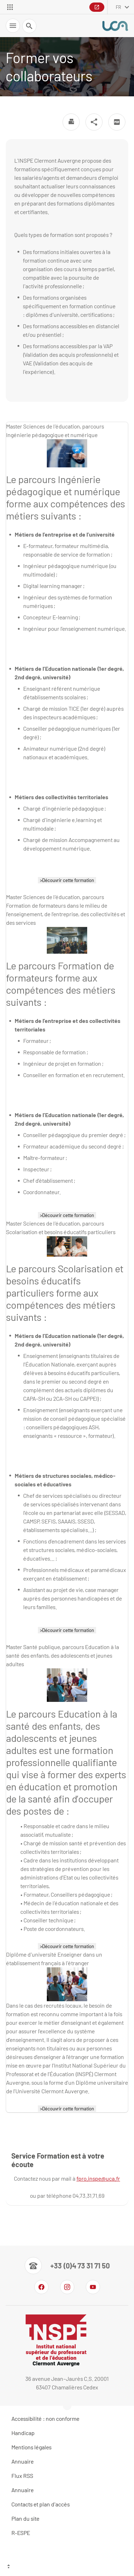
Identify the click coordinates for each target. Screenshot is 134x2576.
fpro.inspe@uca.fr (98, 2178)
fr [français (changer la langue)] (118, 7)
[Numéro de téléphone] (67, 2265)
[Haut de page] (67, 2567)
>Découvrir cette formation (67, 880)
